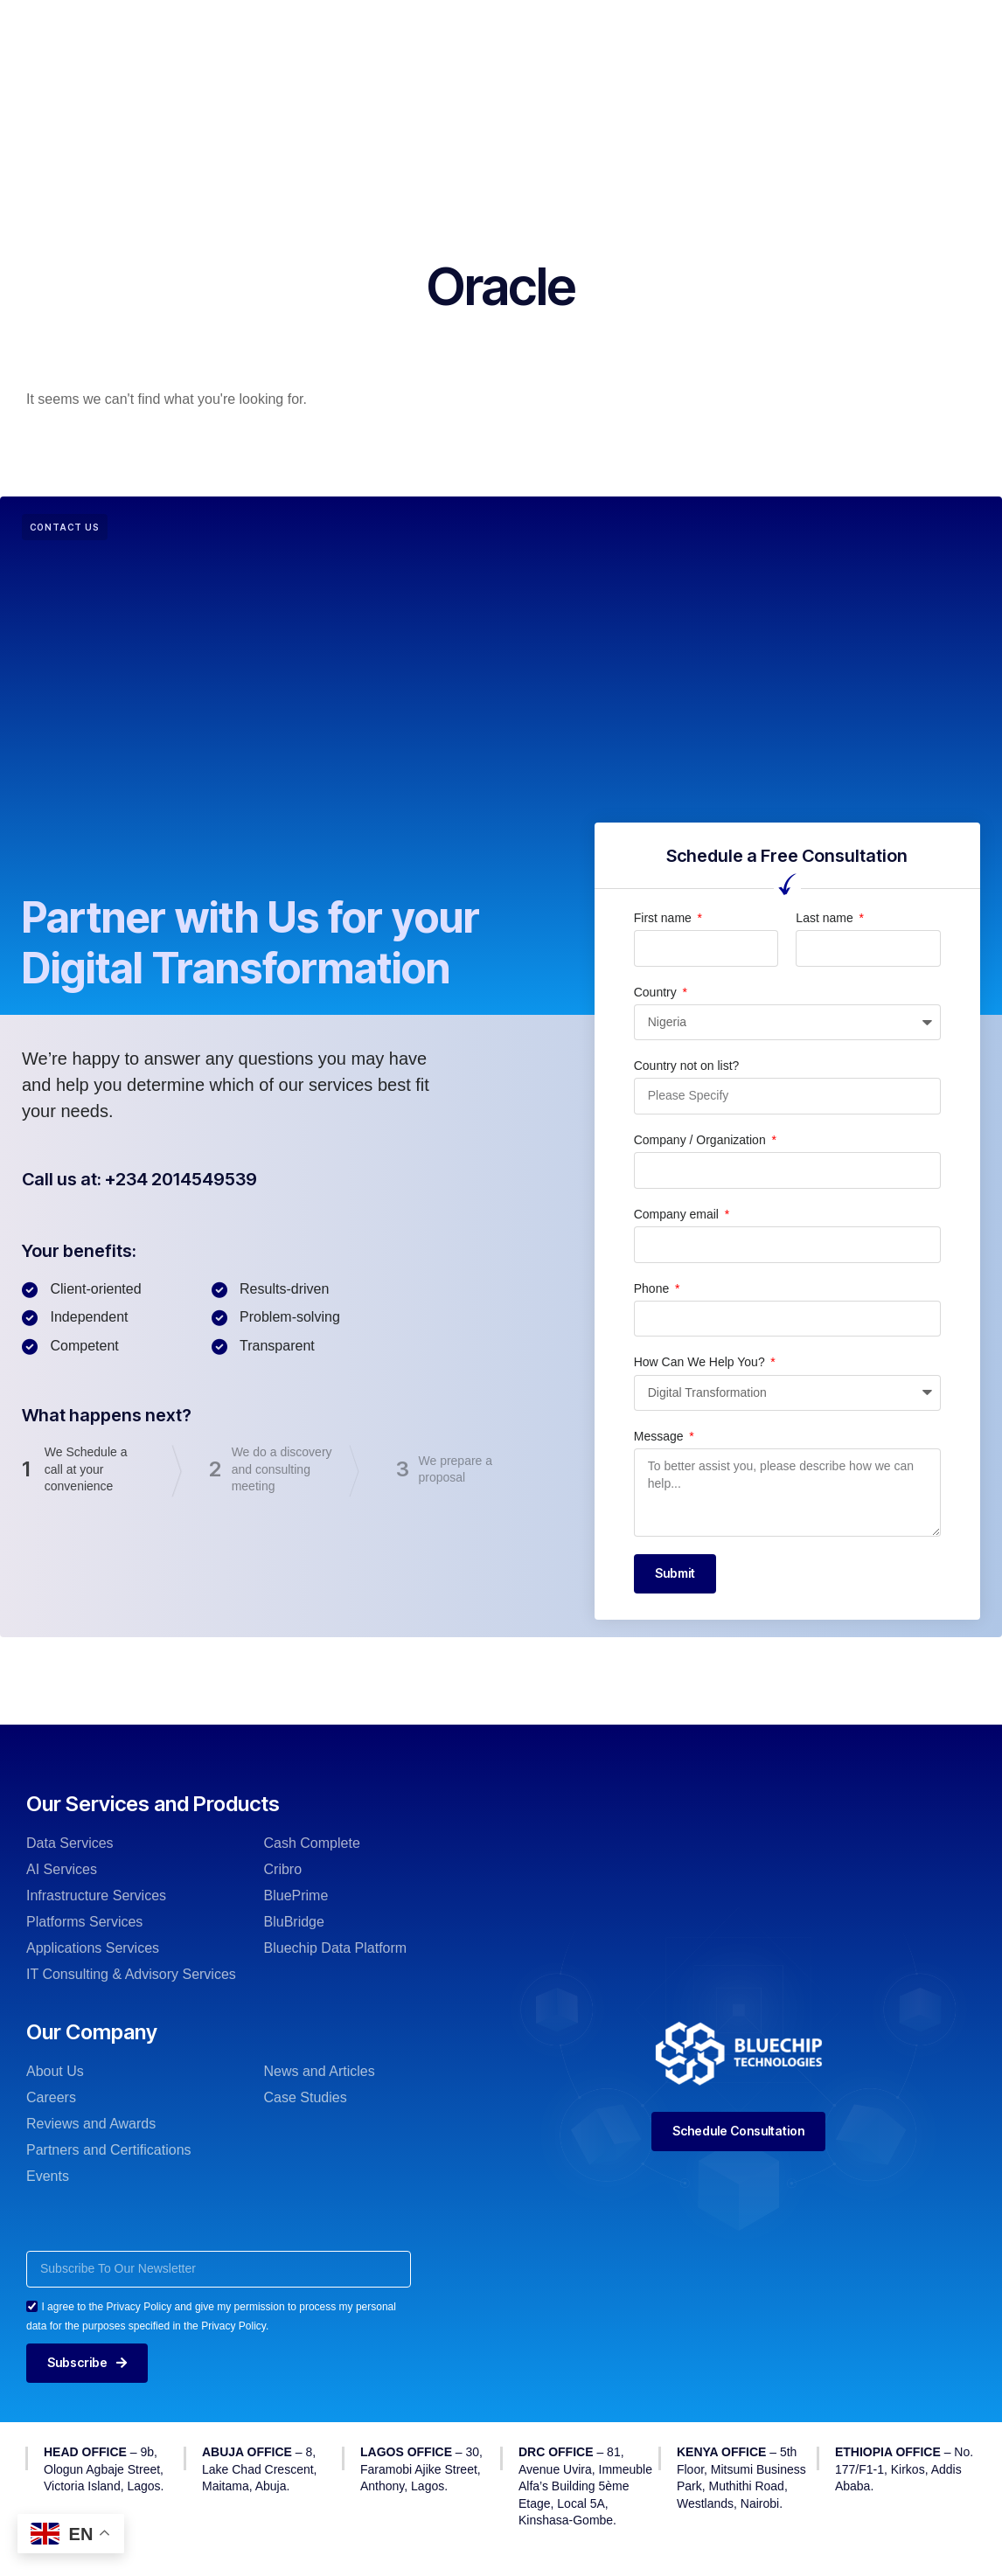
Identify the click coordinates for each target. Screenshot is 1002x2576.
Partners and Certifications (108, 2149)
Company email (678, 1214)
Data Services (70, 1843)
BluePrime (296, 1895)
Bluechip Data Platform (335, 1948)
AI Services (61, 1869)
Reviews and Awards (91, 2123)
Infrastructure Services (96, 1895)
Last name (826, 918)
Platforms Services (84, 1921)
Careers (51, 2097)
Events (47, 2176)
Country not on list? (687, 1066)
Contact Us (479, 77)
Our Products (434, 25)
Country (657, 992)
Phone (653, 1288)
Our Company (549, 25)
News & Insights (675, 25)
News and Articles (319, 2071)
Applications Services (92, 1948)
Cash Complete (312, 1843)
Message (660, 1436)
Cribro (283, 1869)
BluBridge (294, 1921)
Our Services (321, 25)
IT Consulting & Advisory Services (131, 1974)
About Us (55, 2071)
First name (664, 918)
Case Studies (305, 2097)
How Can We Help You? (701, 1362)
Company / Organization (701, 1140)
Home (231, 25)
